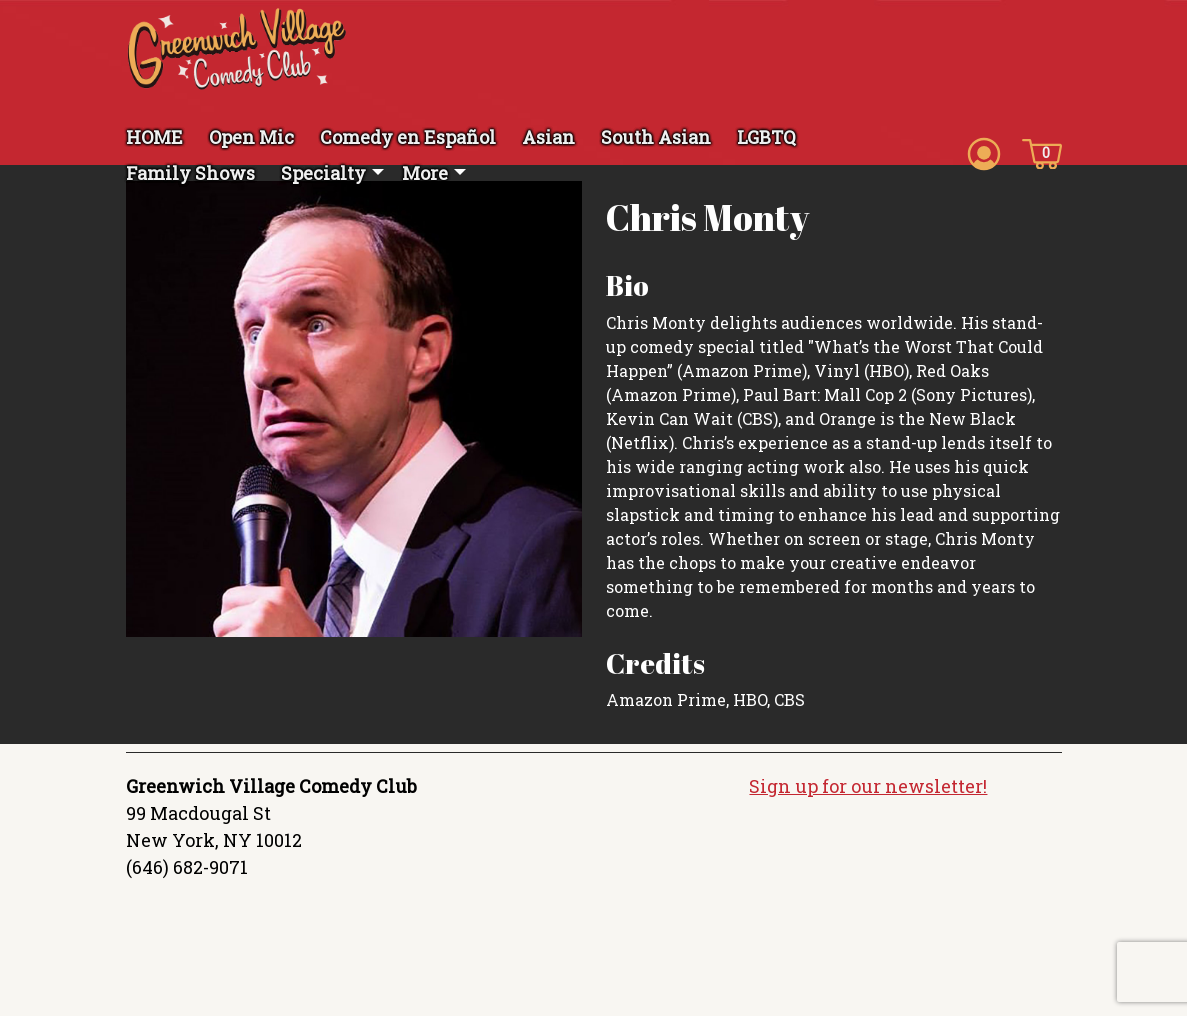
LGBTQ (766, 137)
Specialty (323, 173)
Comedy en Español (408, 137)
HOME (154, 137)
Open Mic (251, 137)
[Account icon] (984, 152)
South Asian (656, 137)
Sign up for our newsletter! (868, 786)
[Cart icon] (1042, 152)
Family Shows (190, 173)
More (425, 173)
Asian (548, 137)
